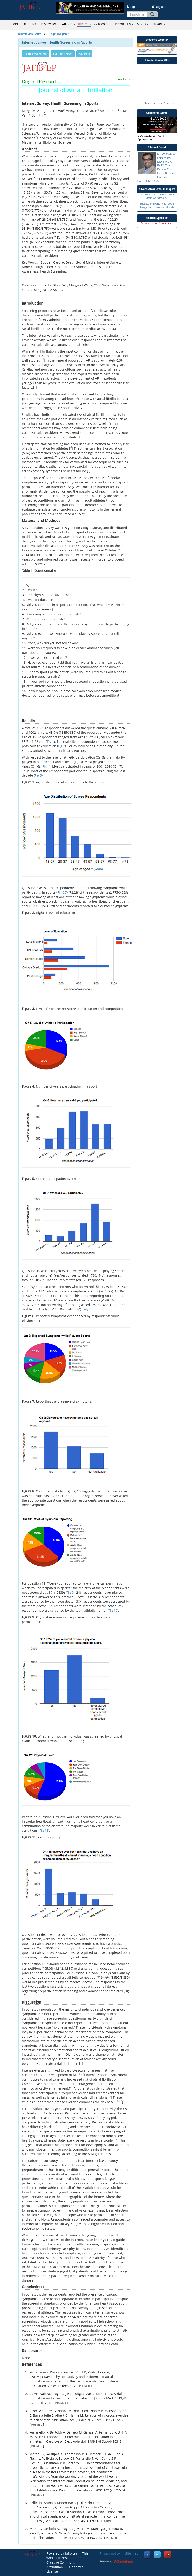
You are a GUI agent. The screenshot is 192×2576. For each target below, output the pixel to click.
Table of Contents (35, 54)
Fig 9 (70, 1592)
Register (159, 7)
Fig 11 (43, 1830)
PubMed (85, 2386)
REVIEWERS (49, 24)
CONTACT (157, 24)
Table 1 (63, 546)
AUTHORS (31, 24)
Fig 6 (60, 892)
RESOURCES (124, 24)
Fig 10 (113, 1610)
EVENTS (142, 24)
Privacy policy (109, 2553)
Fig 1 (50, 741)
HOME (17, 24)
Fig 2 (61, 746)
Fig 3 (78, 762)
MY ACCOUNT (103, 24)
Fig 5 (38, 775)
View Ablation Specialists (156, 223)
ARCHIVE (84, 24)
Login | (135, 7)
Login (52, 34)
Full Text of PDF (62, 54)
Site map (132, 2553)
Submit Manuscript (30, 34)
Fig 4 (45, 766)
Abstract (84, 54)
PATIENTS (68, 24)
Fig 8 (86, 1309)
